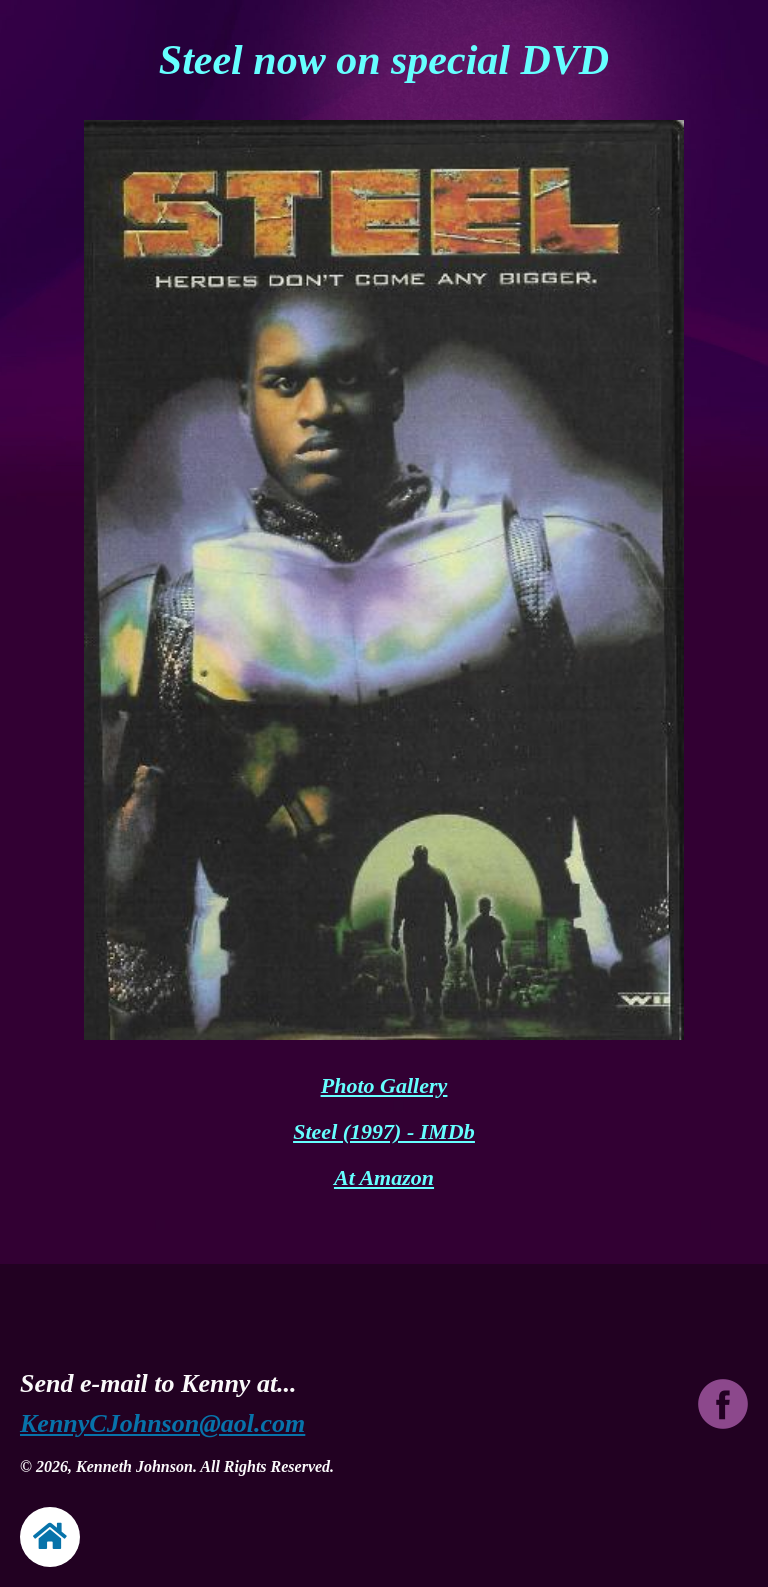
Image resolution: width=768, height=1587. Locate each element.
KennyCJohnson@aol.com (162, 1423)
